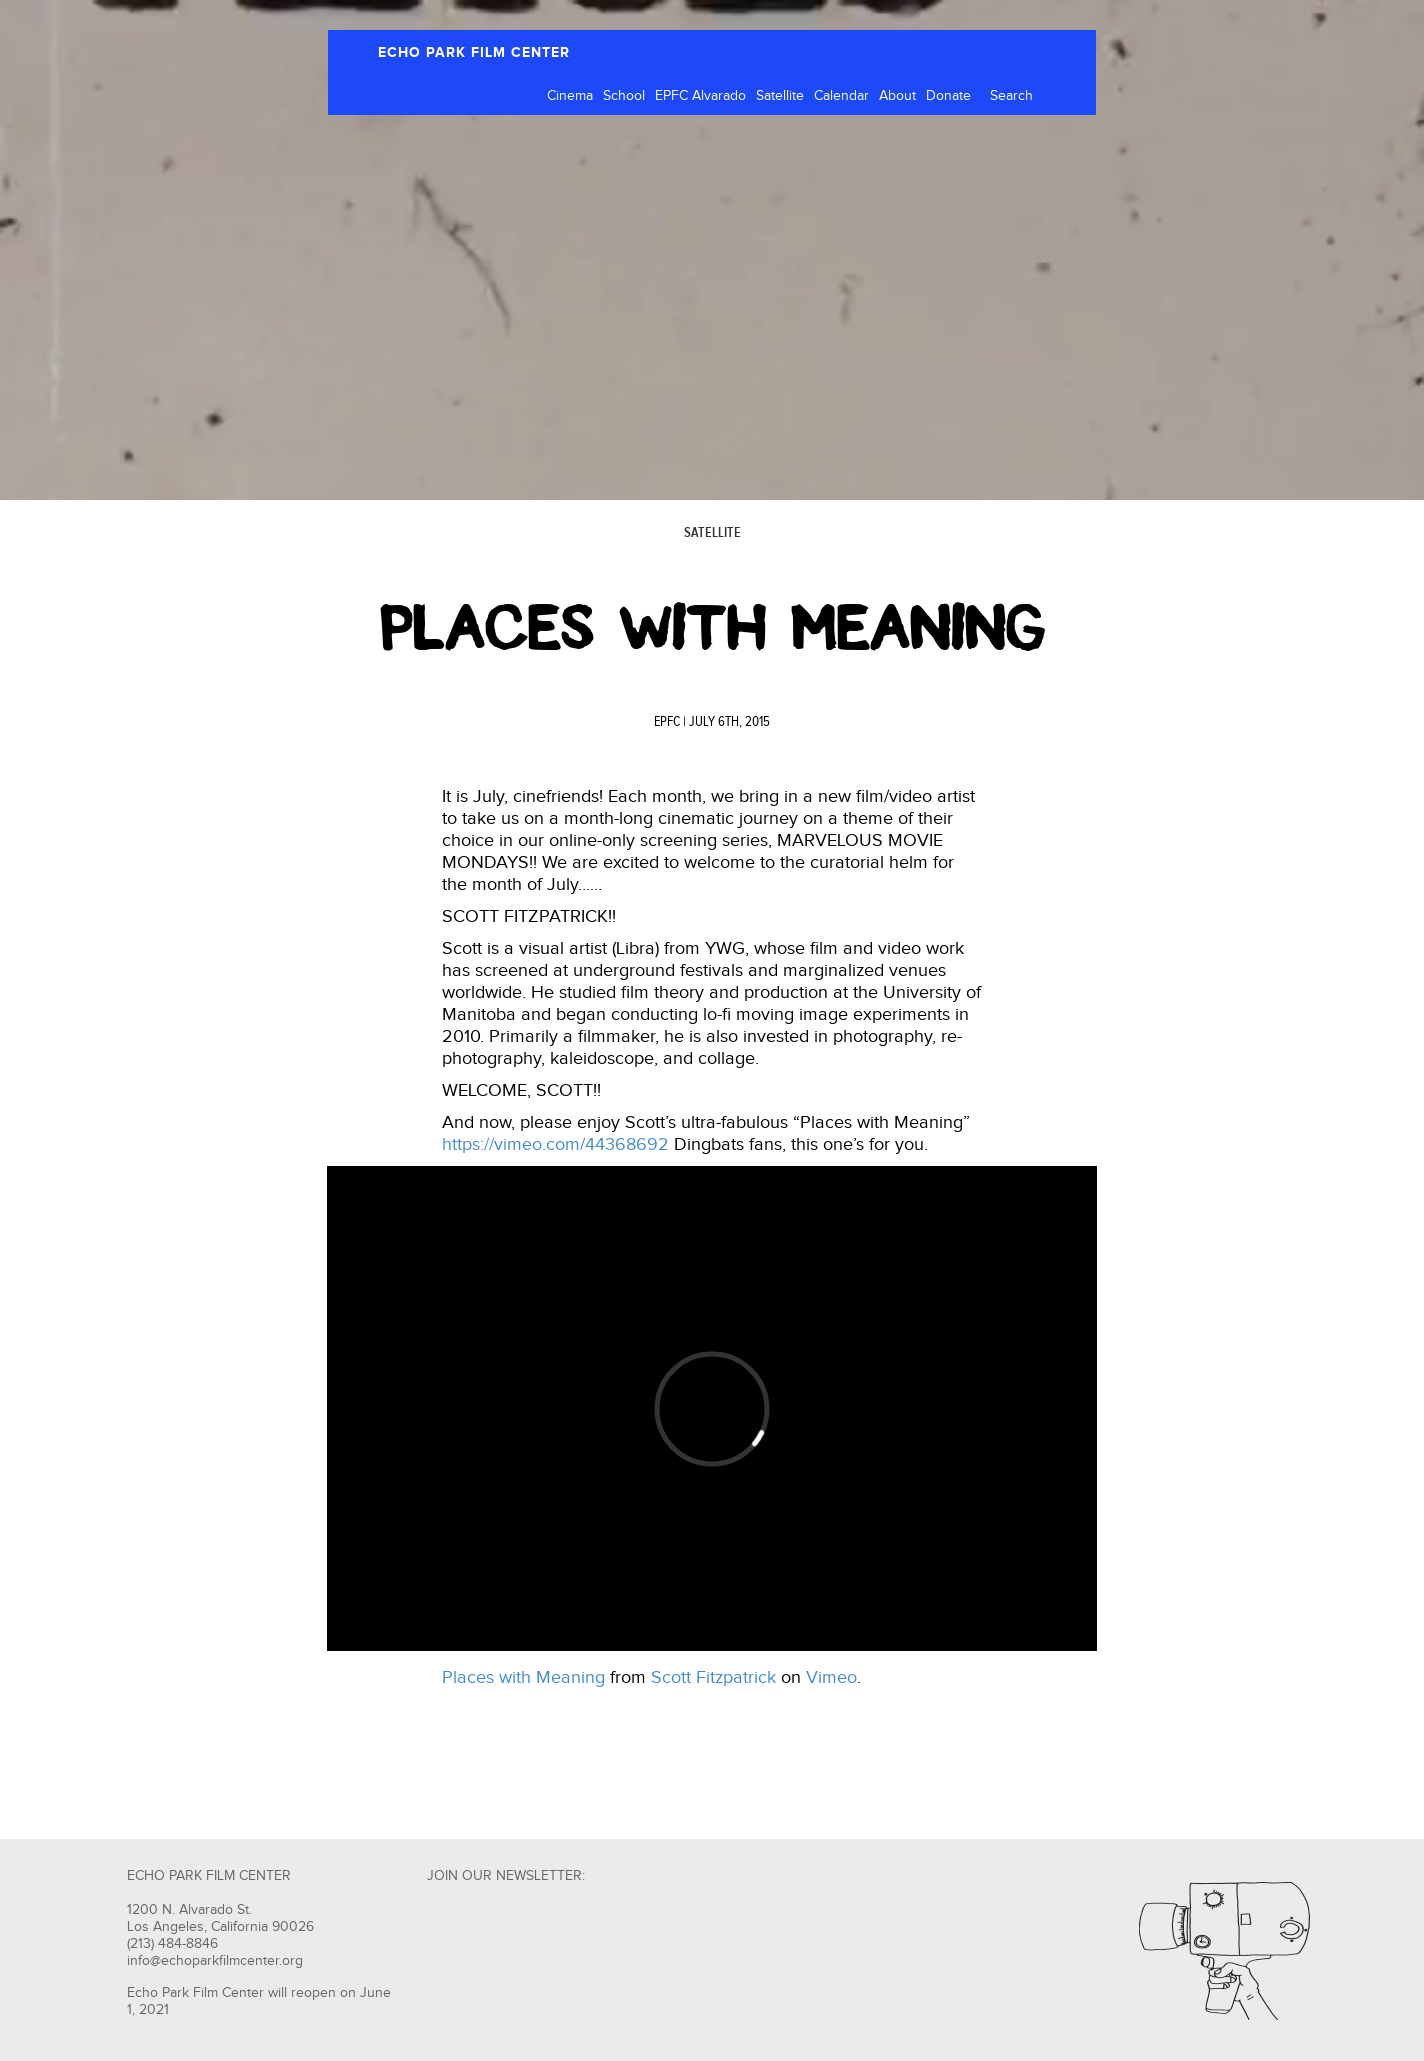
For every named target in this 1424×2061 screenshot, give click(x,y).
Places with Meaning (523, 1677)
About (897, 96)
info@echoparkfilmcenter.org (215, 1961)
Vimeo (831, 1677)
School (624, 96)
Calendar (841, 96)
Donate (948, 96)
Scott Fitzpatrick (713, 1677)
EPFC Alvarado (700, 96)
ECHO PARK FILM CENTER (474, 52)
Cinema (570, 96)
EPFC (667, 722)
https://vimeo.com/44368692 (555, 1144)
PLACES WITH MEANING (712, 628)
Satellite (780, 96)
